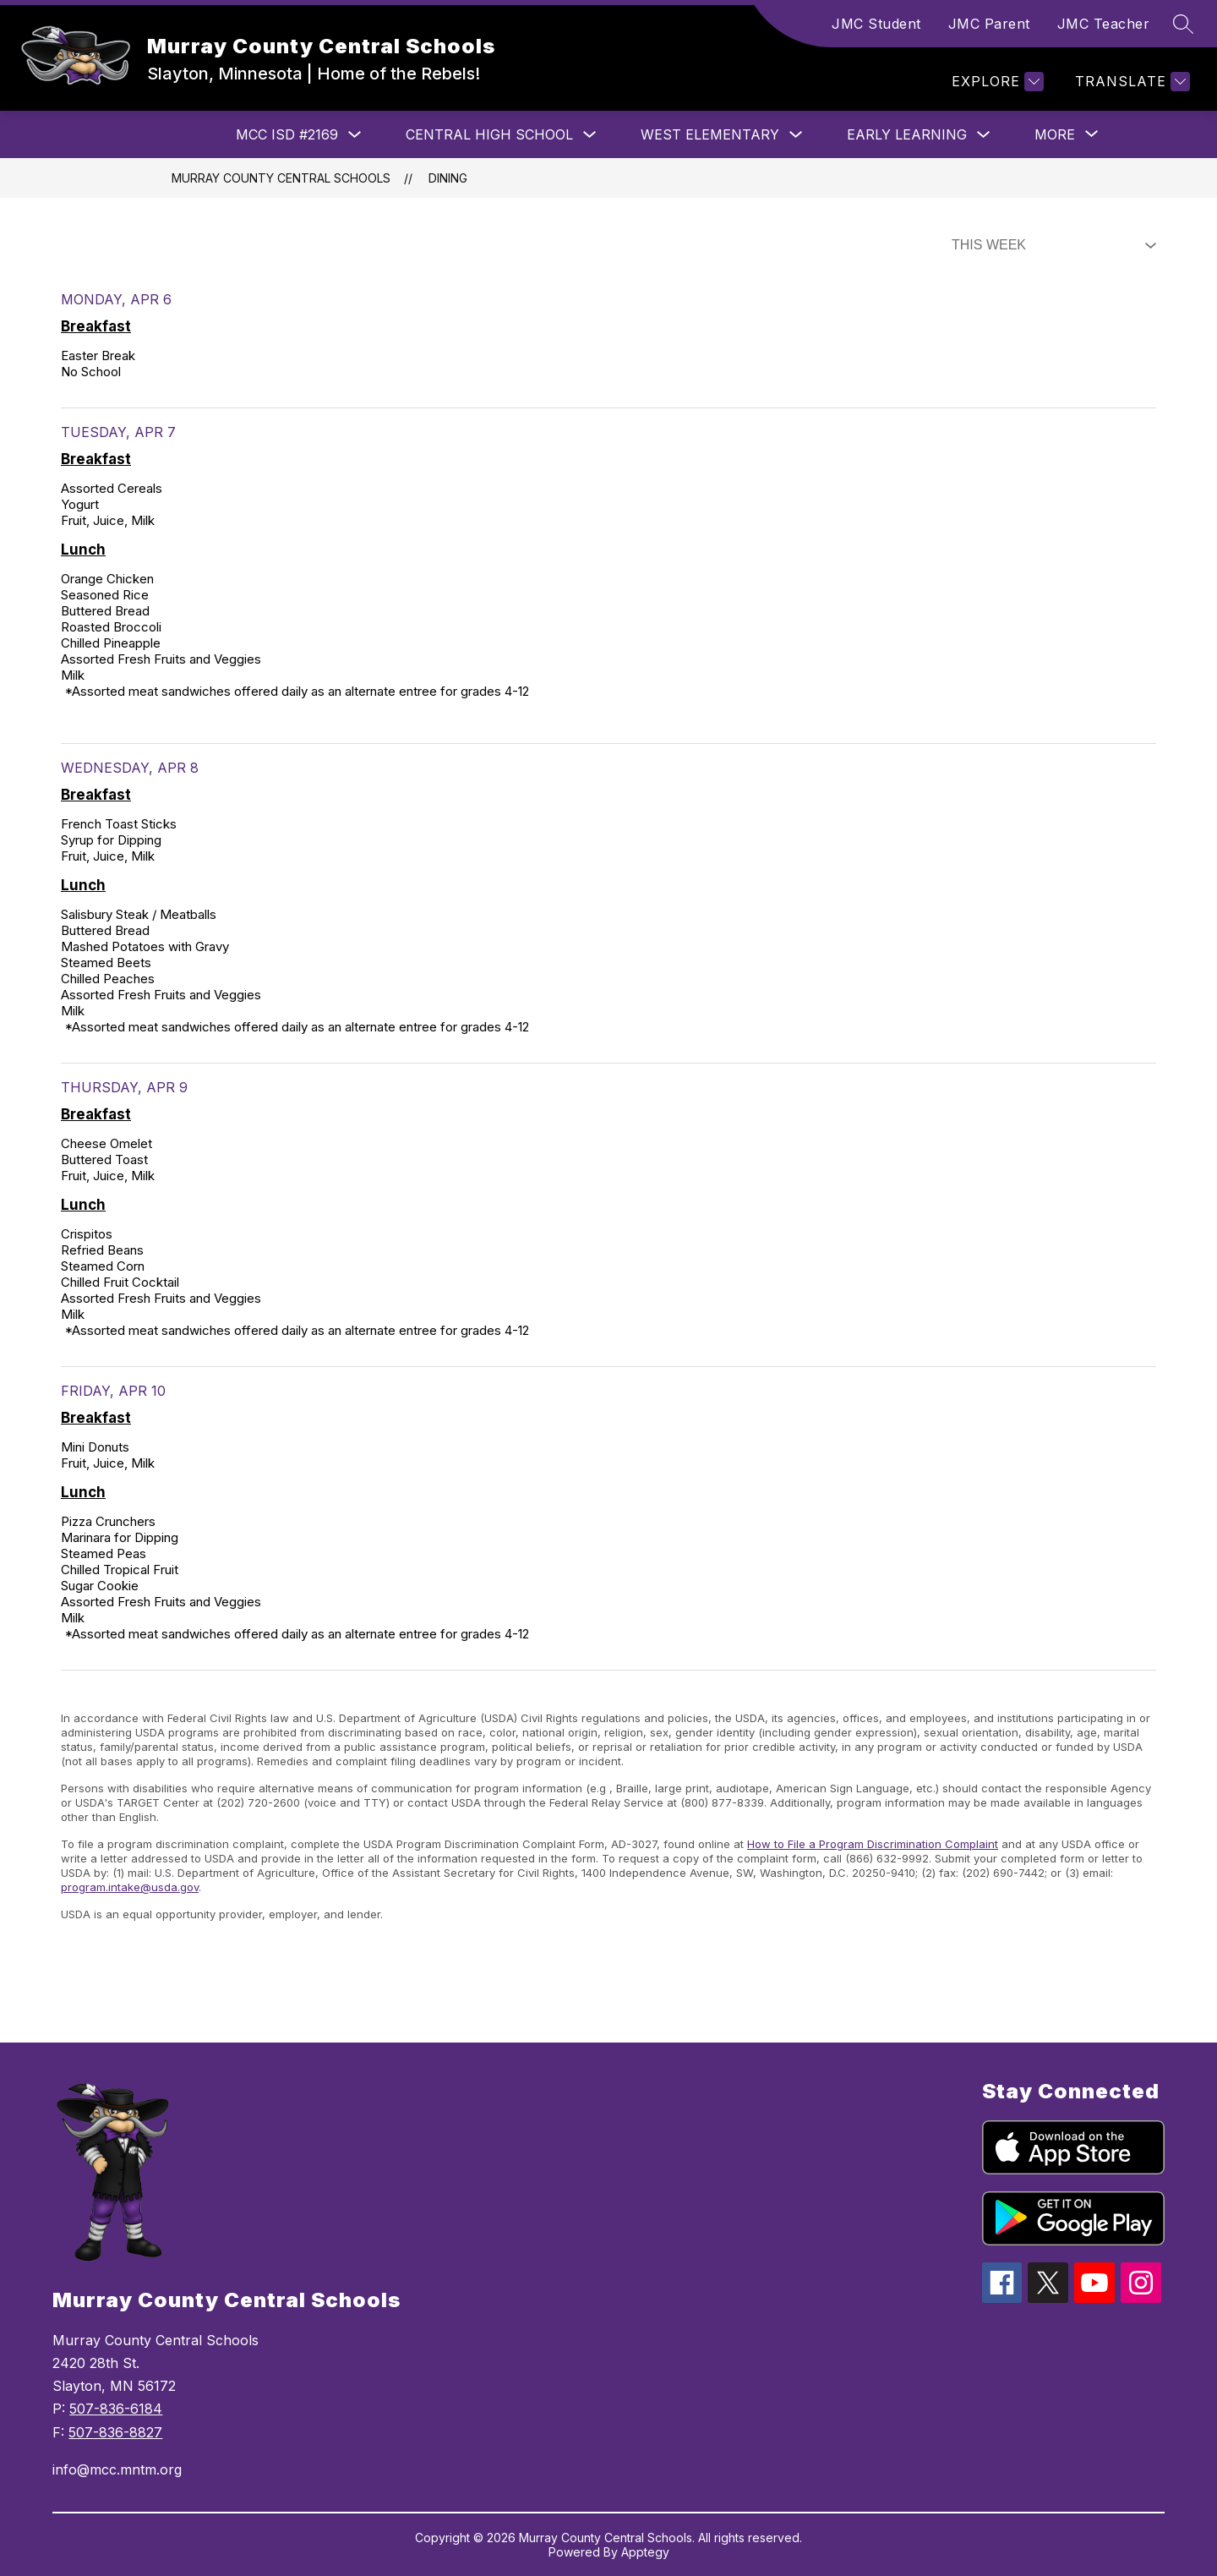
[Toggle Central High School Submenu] (590, 134)
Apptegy (645, 2552)
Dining (447, 178)
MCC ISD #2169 (287, 134)
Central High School (489, 134)
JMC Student (876, 23)
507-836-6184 (115, 2408)
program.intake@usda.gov (130, 1887)
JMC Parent (989, 23)
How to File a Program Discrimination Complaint (872, 1844)
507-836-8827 (115, 2432)
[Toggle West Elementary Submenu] (796, 134)
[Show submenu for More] (1054, 134)
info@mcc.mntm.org (117, 2469)
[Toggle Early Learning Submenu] (984, 134)
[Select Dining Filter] (1050, 245)
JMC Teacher (1103, 23)
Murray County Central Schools (281, 178)
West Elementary (710, 134)
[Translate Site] (1130, 81)
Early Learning (907, 134)
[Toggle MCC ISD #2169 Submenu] (355, 134)
